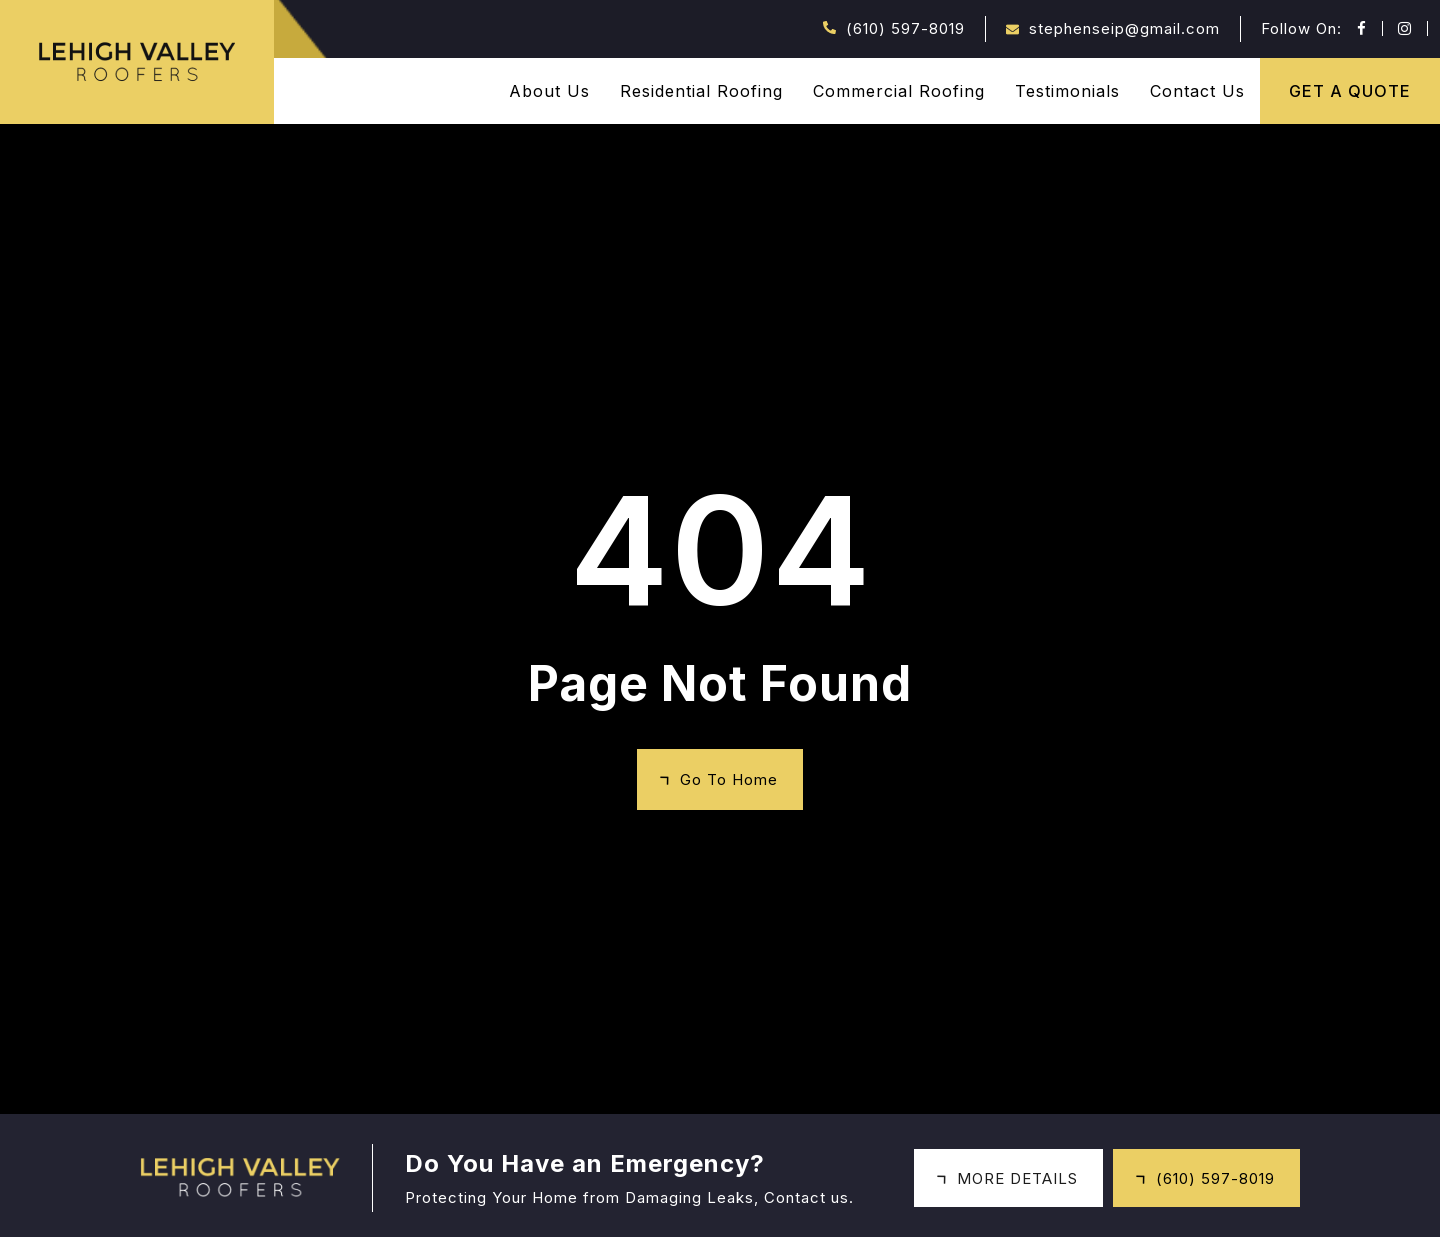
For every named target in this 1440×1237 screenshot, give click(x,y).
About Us (549, 91)
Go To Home (729, 779)
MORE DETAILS (1017, 1178)
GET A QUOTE (1350, 91)
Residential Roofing (701, 91)
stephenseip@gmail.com (1124, 28)
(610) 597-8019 (905, 28)
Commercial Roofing (899, 91)
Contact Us (1197, 91)
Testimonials (1067, 91)
